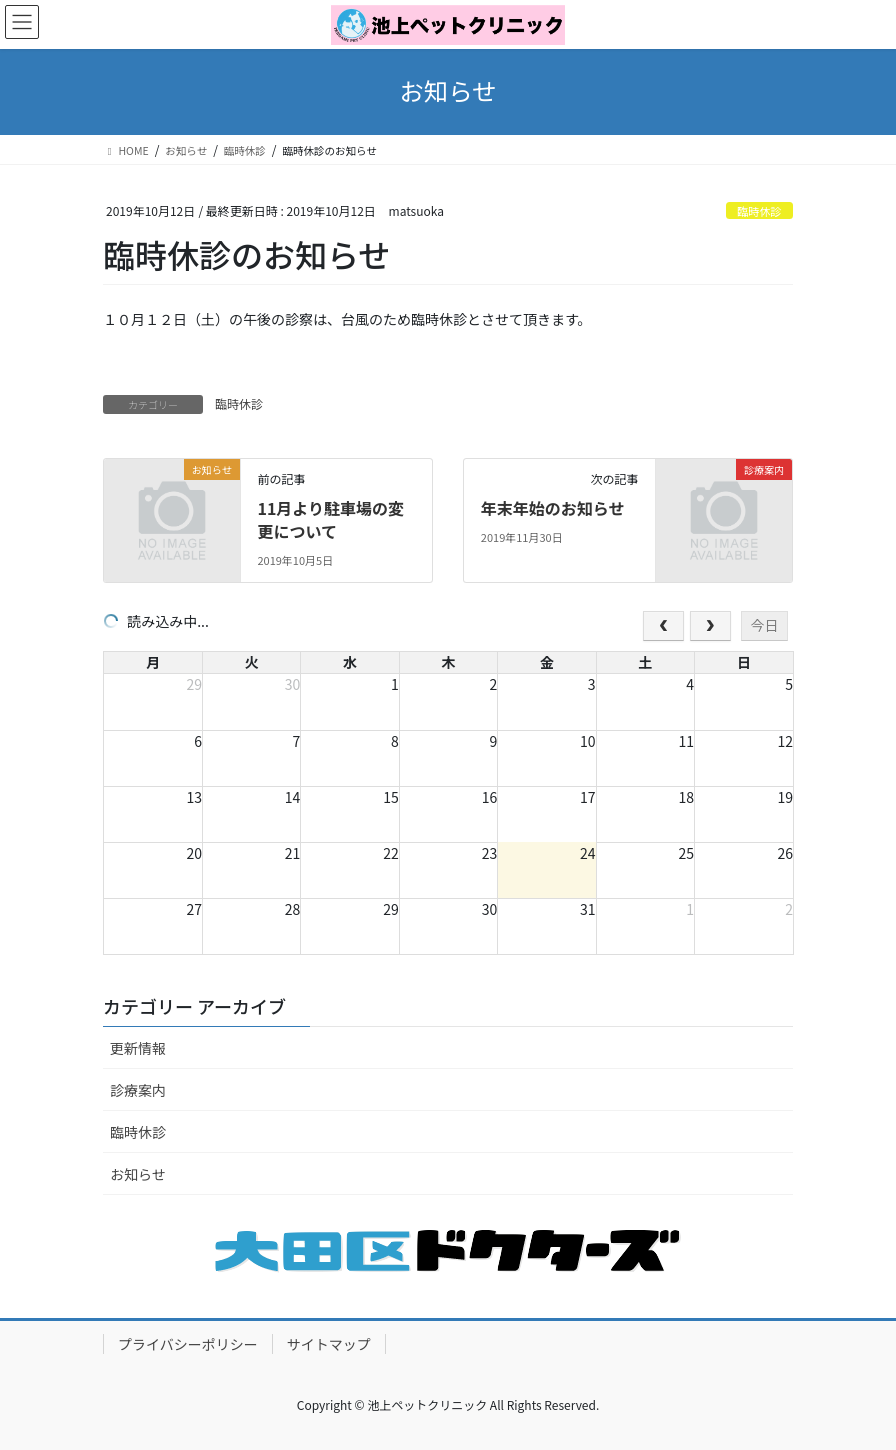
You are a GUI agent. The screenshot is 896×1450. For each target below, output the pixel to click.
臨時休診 (759, 211)
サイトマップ (329, 1344)
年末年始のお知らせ (553, 508)
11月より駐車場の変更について (330, 519)
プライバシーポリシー (188, 1344)
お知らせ (138, 1174)
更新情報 (138, 1048)
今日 (764, 625)
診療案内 (138, 1090)
